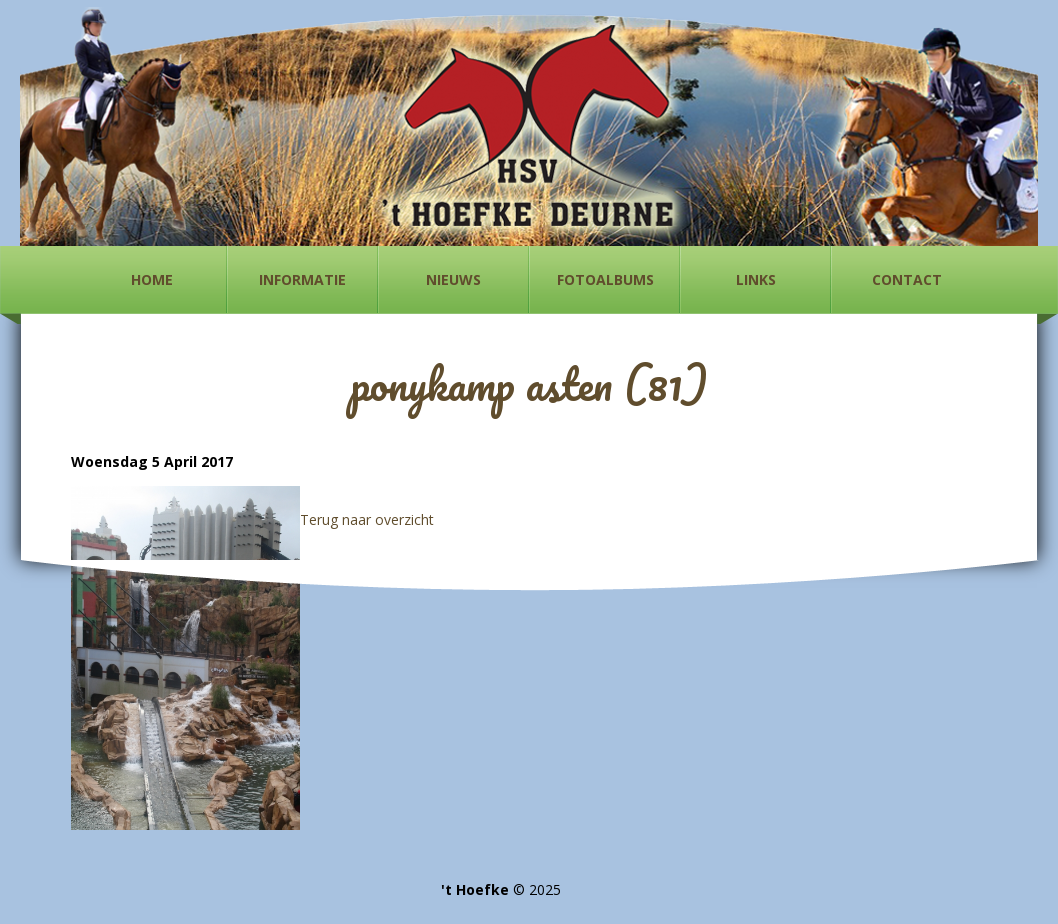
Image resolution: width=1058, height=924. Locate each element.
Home (152, 279)
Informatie (302, 279)
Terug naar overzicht (367, 519)
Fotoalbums (605, 279)
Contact (907, 279)
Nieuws (453, 279)
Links (756, 279)
